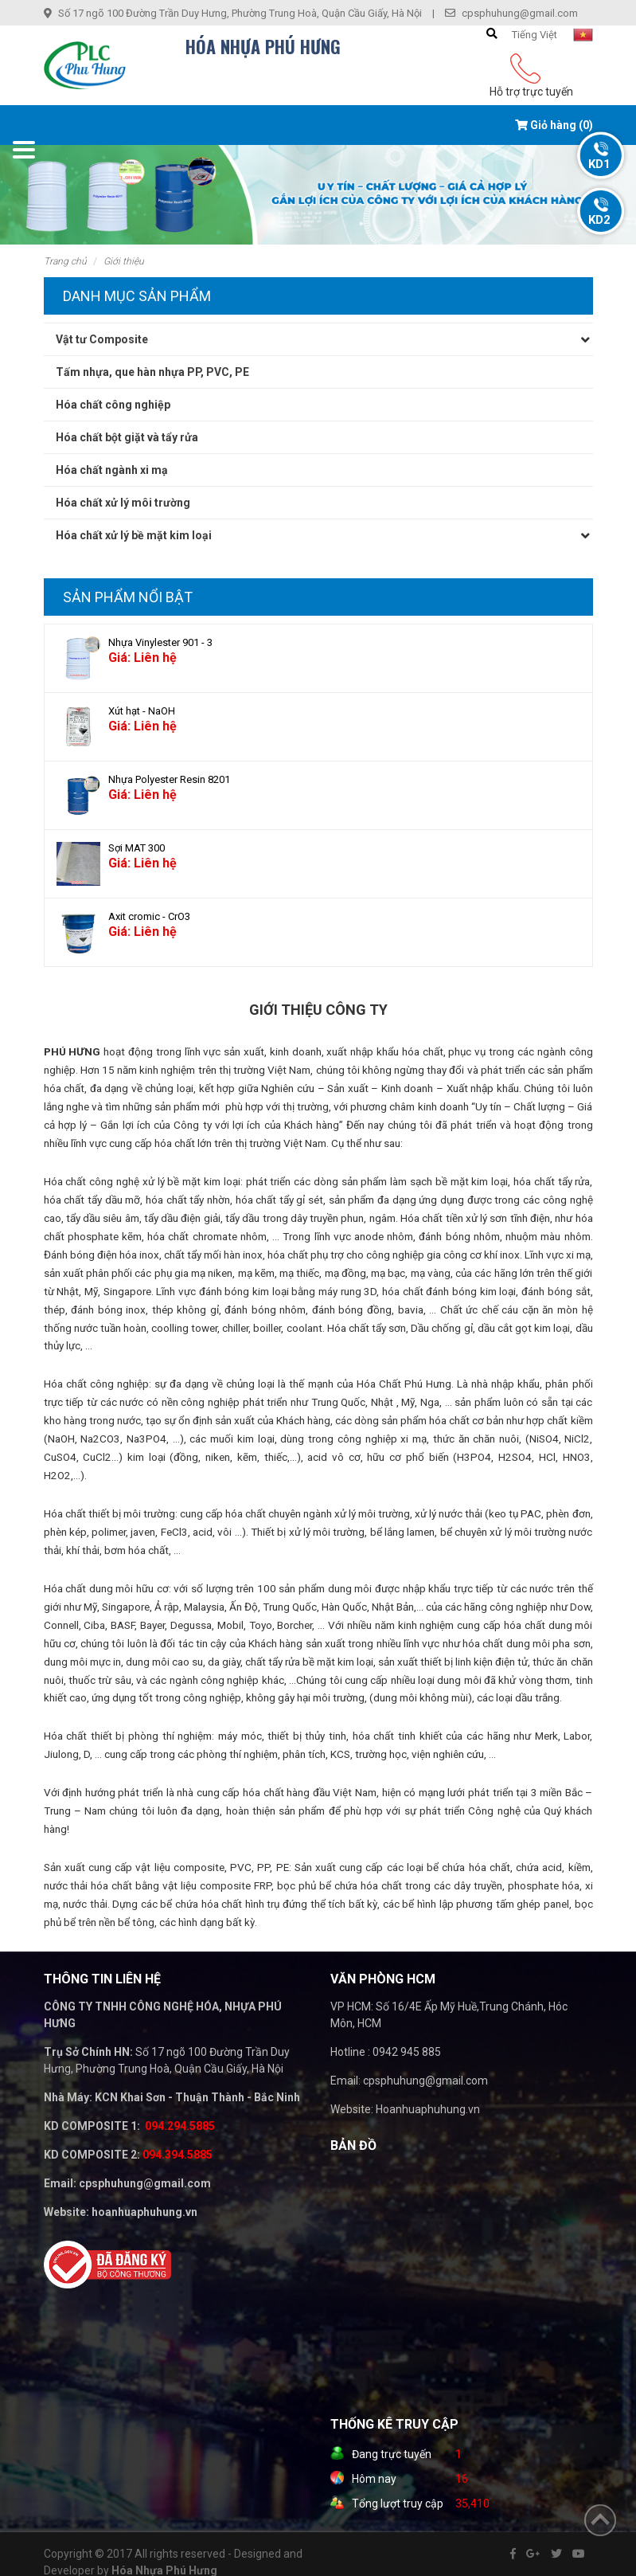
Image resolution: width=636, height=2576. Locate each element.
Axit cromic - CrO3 (149, 916)
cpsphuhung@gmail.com (520, 13)
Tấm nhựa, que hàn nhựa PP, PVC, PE (152, 372)
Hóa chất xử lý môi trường (123, 502)
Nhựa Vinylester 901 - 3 (160, 642)
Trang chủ (65, 261)
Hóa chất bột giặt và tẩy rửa (127, 437)
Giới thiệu (123, 261)
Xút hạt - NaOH (141, 711)
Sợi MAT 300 (136, 848)
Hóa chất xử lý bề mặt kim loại (134, 535)
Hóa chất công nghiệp (113, 404)
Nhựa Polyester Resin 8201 (169, 779)
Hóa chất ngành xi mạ (112, 470)
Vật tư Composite (102, 339)
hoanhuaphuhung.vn (144, 2212)
